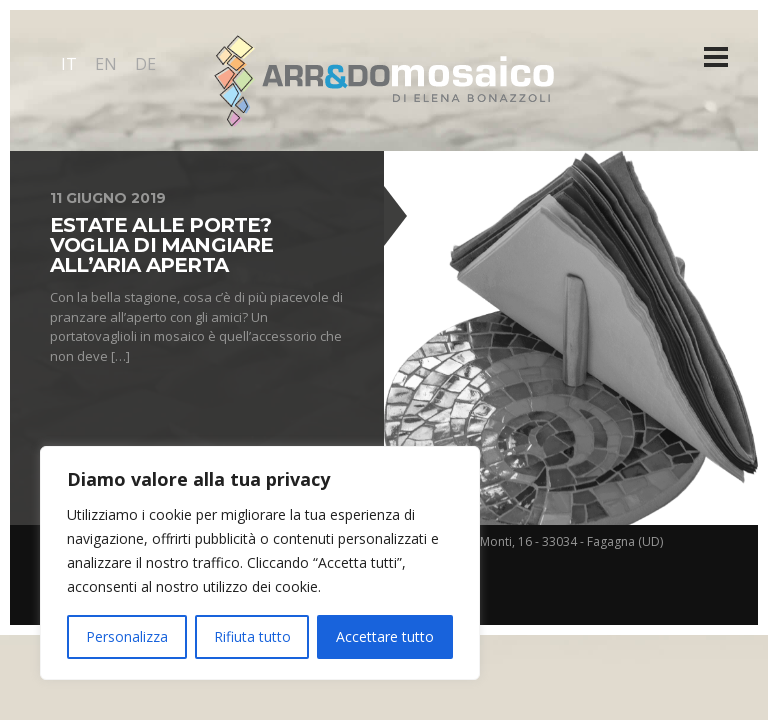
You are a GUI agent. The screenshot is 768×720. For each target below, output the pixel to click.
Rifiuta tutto (252, 636)
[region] (260, 563)
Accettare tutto (385, 636)
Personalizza (127, 636)
